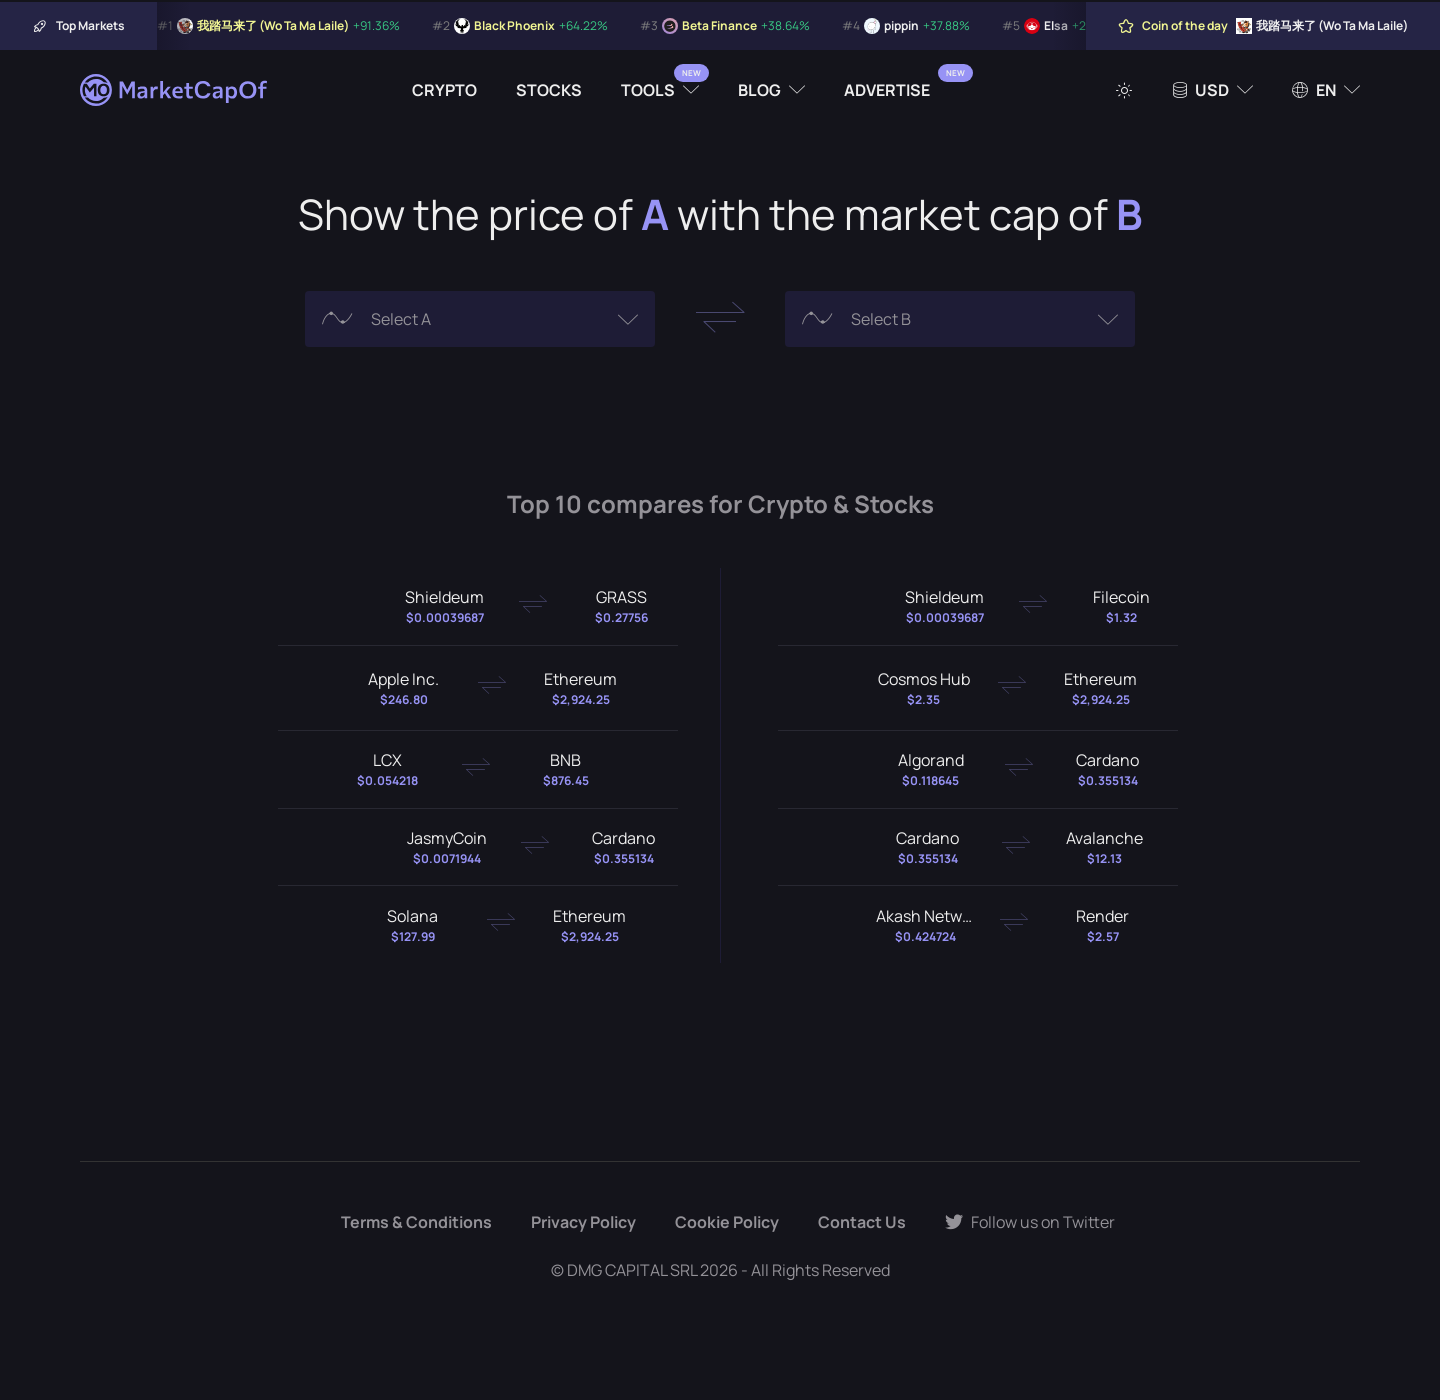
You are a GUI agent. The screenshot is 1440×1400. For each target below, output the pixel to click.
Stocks (549, 90)
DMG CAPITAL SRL (632, 1270)
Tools (648, 90)
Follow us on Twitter (1030, 1222)
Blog (759, 90)
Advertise (887, 90)
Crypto (444, 90)
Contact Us (862, 1222)
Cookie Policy (727, 1222)
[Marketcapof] (175, 90)
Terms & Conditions (416, 1222)
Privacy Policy (583, 1222)
